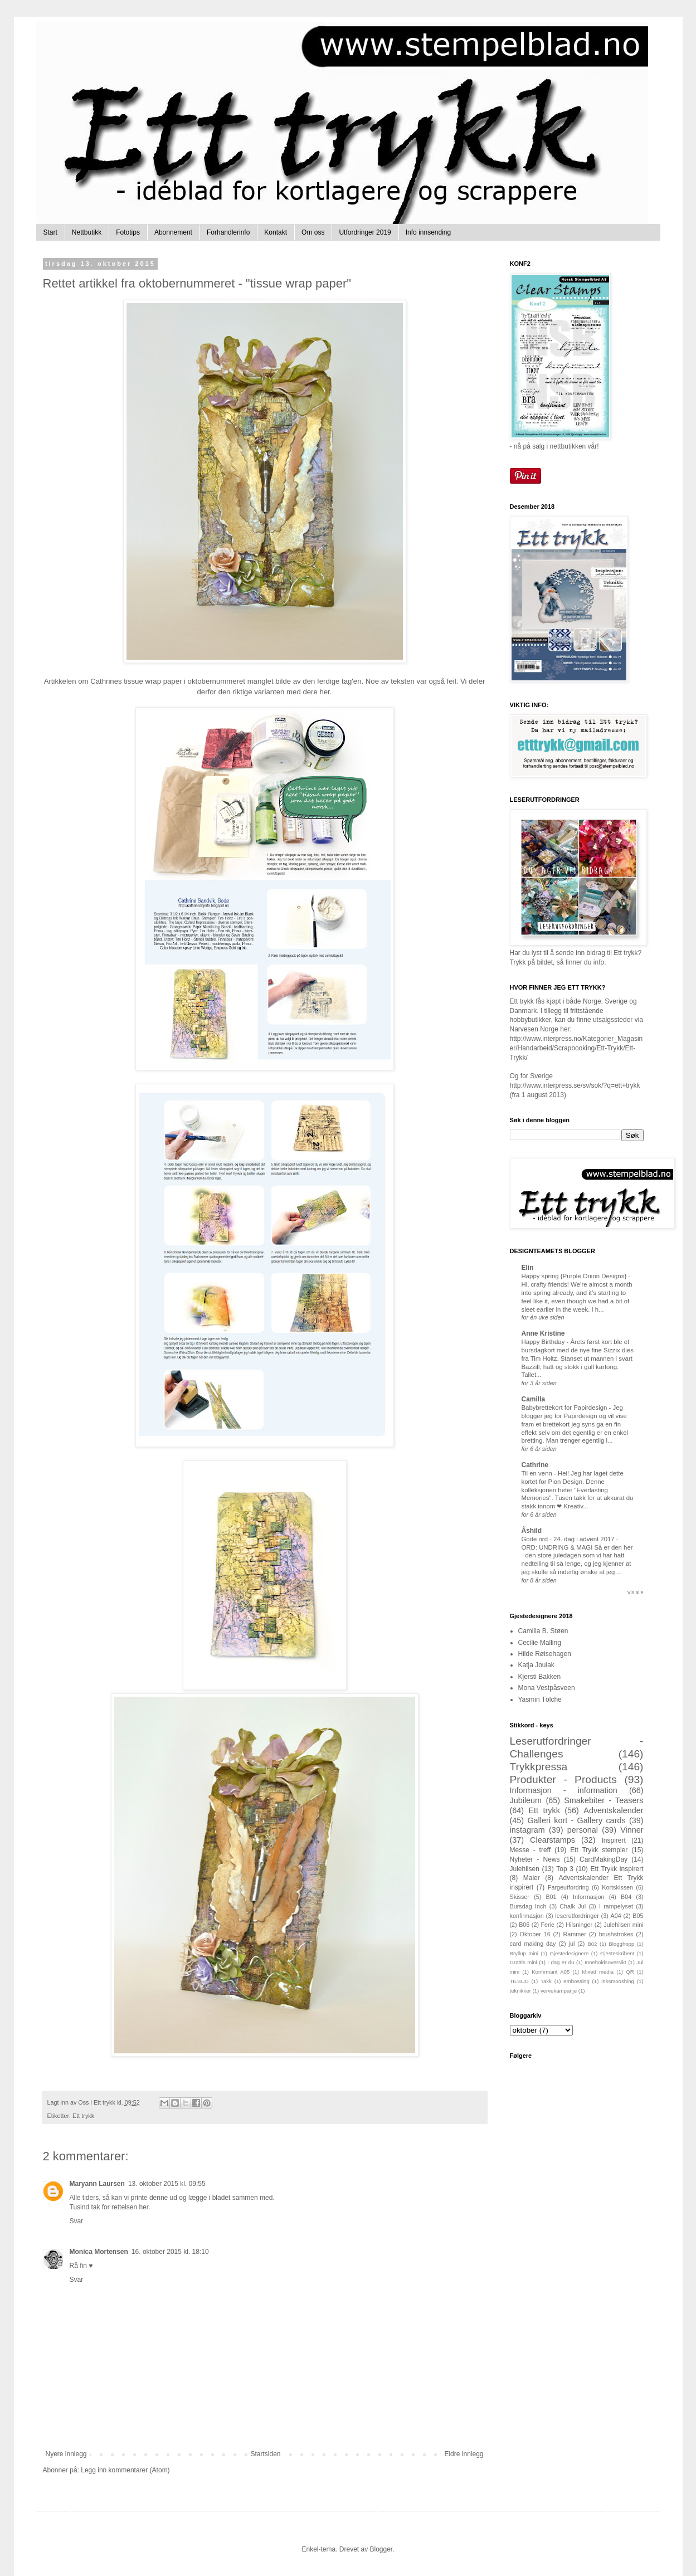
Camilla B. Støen (543, 1631)
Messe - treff (530, 1850)
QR (630, 1972)
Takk (546, 1981)
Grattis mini (523, 1962)
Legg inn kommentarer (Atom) (125, 2470)
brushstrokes (616, 1934)
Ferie (547, 1924)
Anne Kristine (543, 1333)
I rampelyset (616, 1906)
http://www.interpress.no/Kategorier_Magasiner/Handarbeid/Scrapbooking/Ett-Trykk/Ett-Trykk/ (576, 1048)
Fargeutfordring (568, 1887)
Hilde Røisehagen (544, 1654)
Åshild (532, 1531)
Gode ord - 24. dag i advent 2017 (569, 1539)
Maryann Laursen (97, 2184)
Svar (77, 2221)
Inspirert (613, 1840)
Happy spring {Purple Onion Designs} (575, 1276)
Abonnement (173, 232)
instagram (527, 1829)
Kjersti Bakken (539, 1677)
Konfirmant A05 (551, 1972)
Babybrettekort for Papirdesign (565, 1407)
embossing (576, 1981)
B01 (551, 1896)
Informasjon (588, 1896)
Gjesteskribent (617, 1953)
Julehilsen (524, 1869)
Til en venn (538, 1473)
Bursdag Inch (528, 1906)
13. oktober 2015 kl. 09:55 (167, 2184)
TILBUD (519, 1981)
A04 (616, 1915)
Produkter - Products (563, 1779)
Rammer (574, 1934)
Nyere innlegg (66, 2454)
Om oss (312, 232)
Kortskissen (617, 1887)
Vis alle (635, 1592)
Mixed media (598, 1972)
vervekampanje (559, 1991)
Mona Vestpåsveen (546, 1688)
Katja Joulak (536, 1665)
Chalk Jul (572, 1906)
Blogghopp (621, 1944)
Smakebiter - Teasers (603, 1800)
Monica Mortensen (99, 2252)
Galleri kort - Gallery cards (576, 1820)
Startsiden (265, 2454)
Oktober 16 (535, 1934)
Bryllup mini (524, 1953)
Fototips (128, 232)
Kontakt (275, 232)
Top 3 (564, 1869)
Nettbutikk (86, 232)
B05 (637, 1915)
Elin (528, 1268)
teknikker (520, 1991)
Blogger (381, 2549)
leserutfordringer (577, 1915)
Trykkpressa (539, 1766)
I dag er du (560, 1962)
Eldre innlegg (463, 2454)
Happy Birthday (544, 1341)
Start (50, 232)
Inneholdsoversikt (605, 1962)
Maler (531, 1878)
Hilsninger (579, 1924)
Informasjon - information (563, 1790)
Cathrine (535, 1465)
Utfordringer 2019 (365, 232)
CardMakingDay (603, 1859)
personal (582, 1829)
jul (572, 1943)
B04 (626, 1896)
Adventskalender (613, 1810)
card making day (533, 1943)
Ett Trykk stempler (598, 1850)
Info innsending (428, 232)
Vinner (631, 1829)
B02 (592, 1944)
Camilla (534, 1399)
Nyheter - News (535, 1859)
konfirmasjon (527, 1915)
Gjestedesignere (569, 1953)
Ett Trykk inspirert (616, 1869)
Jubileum (526, 1800)
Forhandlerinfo (228, 232)
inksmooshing (617, 1981)
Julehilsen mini (623, 1924)
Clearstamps (552, 1839)
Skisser (519, 1896)
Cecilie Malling (539, 1643)
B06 (524, 1924)
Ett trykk (83, 2115)
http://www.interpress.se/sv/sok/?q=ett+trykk (575, 1085)
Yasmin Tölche (540, 1699)
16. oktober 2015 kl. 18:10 (170, 2252)
